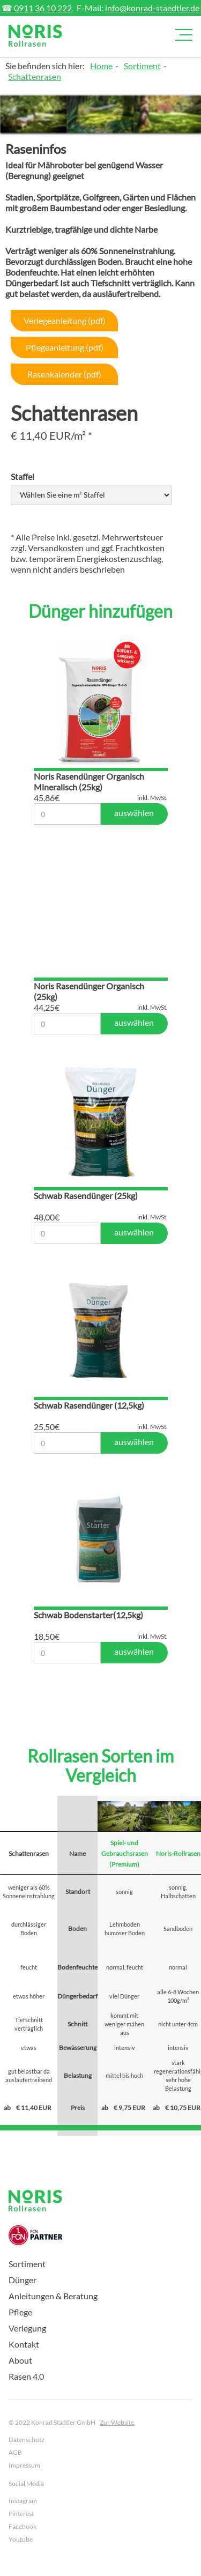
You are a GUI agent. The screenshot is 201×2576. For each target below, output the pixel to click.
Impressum (24, 2465)
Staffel (22, 476)
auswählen (134, 813)
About (20, 2360)
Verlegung (27, 2328)
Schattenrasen (34, 76)
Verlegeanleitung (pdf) (65, 320)
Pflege (20, 2312)
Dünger (22, 2280)
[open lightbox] (33, 114)
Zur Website (117, 2422)
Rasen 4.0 (26, 2376)
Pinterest (21, 2514)
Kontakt (24, 2344)
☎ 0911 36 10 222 (37, 8)
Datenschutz (26, 2440)
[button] (181, 35)
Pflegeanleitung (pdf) (64, 347)
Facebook (22, 2526)
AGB (15, 2452)
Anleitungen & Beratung (53, 2296)
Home (101, 66)
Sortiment (142, 66)
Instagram (23, 2501)
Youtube (21, 2539)
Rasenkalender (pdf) (64, 374)
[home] (35, 36)
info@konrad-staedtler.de (152, 8)
